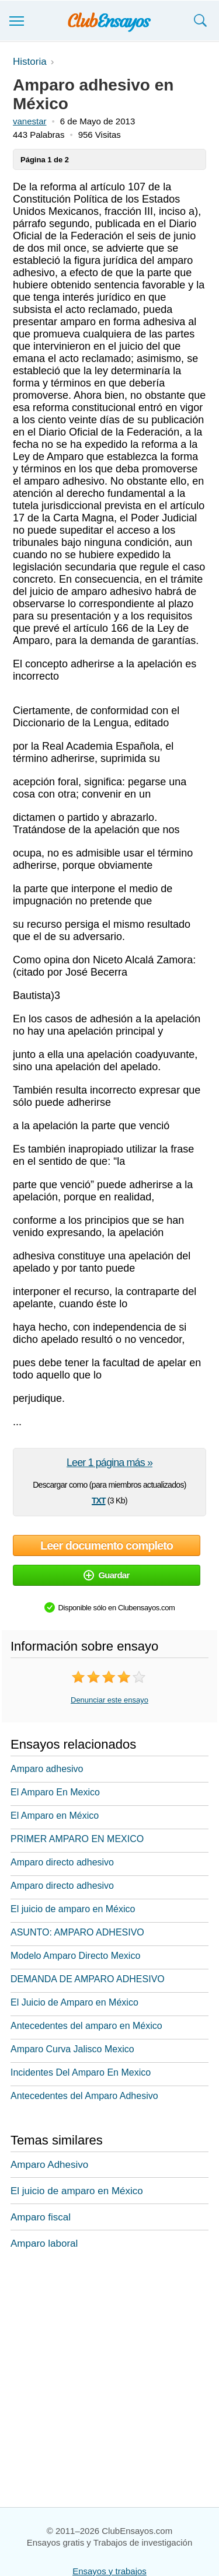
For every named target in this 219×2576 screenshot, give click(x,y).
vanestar (30, 121)
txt (98, 1499)
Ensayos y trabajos (109, 2571)
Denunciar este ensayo (109, 1700)
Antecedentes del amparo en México (86, 2026)
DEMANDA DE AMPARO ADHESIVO (88, 1979)
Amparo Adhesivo (49, 2164)
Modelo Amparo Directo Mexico (75, 1956)
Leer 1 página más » (109, 1462)
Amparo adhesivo (47, 1769)
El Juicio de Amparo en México (74, 2002)
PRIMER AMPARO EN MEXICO (77, 1839)
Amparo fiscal (41, 2217)
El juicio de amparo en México (73, 1909)
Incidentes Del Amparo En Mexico (81, 2072)
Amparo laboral (44, 2243)
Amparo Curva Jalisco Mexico (72, 2049)
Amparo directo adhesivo (62, 1862)
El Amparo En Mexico (55, 1792)
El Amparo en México (55, 1815)
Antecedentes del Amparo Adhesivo (84, 2096)
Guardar (106, 1575)
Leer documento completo (106, 1545)
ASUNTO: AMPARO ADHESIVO (77, 1932)
